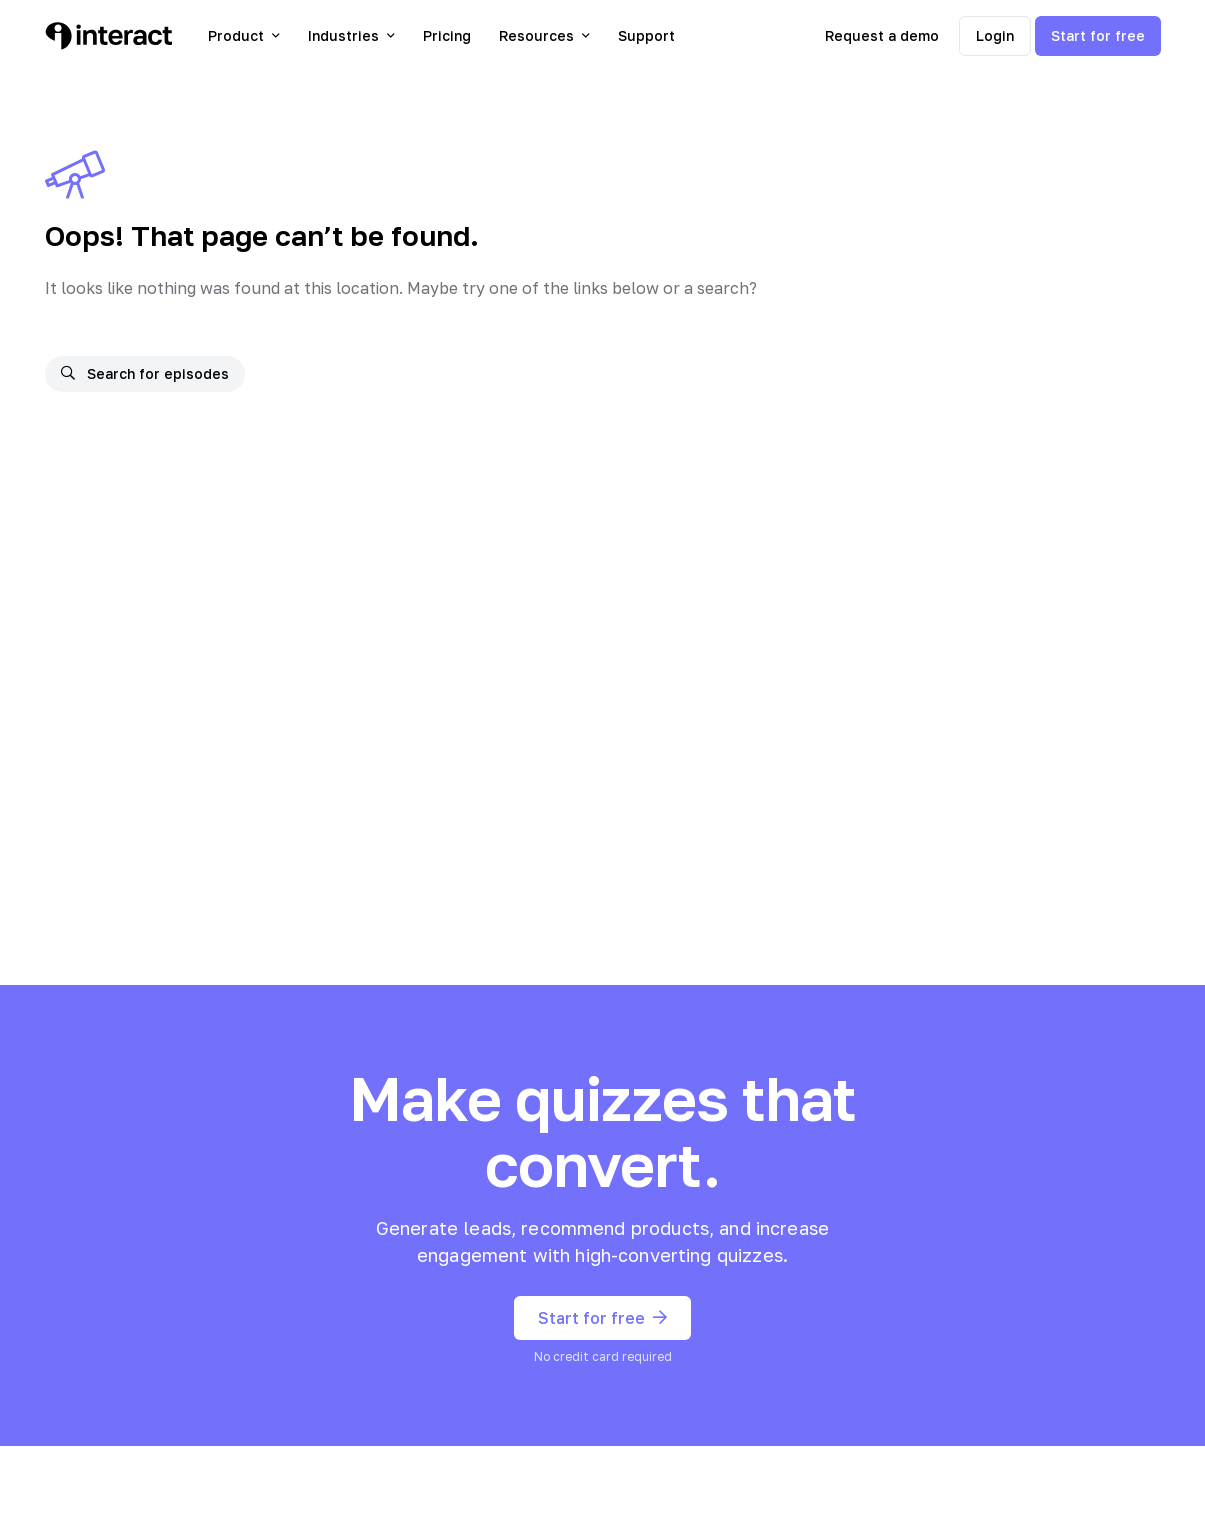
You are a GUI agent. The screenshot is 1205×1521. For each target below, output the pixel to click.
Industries (351, 35)
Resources (544, 35)
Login (995, 35)
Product (244, 35)
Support (646, 35)
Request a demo (882, 35)
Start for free (1098, 35)
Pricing (447, 35)
